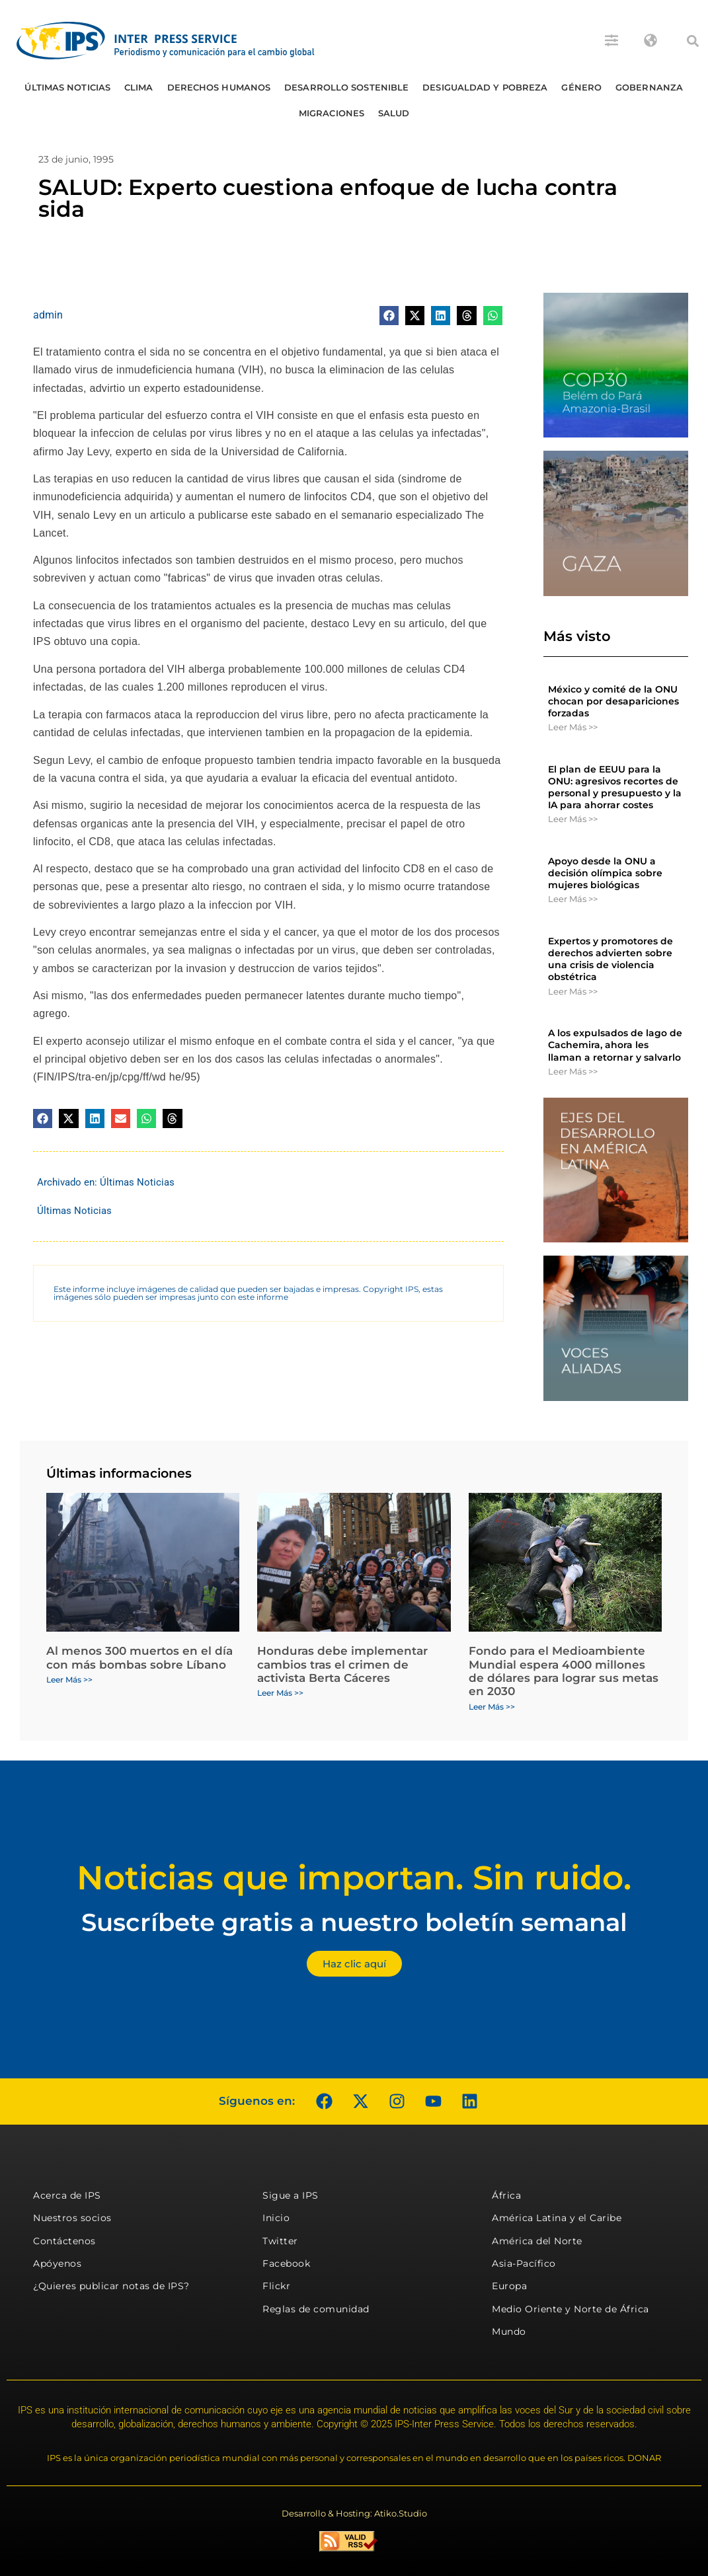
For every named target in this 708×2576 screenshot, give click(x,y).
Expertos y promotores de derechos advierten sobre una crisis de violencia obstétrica (610, 959)
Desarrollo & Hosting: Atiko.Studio (354, 2513)
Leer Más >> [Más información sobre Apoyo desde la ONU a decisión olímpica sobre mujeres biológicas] (573, 898)
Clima (138, 87)
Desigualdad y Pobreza (484, 87)
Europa (509, 2286)
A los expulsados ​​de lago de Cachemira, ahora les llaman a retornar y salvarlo (615, 1045)
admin (48, 315)
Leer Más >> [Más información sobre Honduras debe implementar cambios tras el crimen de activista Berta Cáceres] (280, 1693)
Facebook (286, 2263)
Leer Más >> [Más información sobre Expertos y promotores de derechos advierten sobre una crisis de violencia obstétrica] (573, 991)
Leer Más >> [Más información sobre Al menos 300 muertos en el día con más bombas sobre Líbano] (69, 1680)
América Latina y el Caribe (556, 2218)
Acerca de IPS (67, 2195)
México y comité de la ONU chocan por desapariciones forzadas (613, 701)
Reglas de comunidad (316, 2309)
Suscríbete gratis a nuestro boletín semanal (354, 1922)
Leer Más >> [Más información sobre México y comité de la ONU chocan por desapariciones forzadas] (573, 727)
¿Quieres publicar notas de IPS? (111, 2286)
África (506, 2195)
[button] (693, 41)
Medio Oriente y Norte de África (570, 2309)
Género (581, 87)
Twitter (280, 2241)
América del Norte (537, 2241)
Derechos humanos (219, 87)
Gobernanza (649, 87)
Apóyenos (57, 2263)
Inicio (276, 2218)
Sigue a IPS (290, 2195)
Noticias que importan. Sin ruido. (354, 1878)
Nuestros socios (72, 2218)
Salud (394, 113)
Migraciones (331, 113)
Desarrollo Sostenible (346, 87)
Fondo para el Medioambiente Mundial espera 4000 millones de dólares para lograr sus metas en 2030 (563, 1671)
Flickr (276, 2286)
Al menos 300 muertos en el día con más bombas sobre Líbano (139, 1657)
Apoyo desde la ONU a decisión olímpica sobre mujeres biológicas (605, 873)
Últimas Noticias (67, 87)
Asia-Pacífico (524, 2263)
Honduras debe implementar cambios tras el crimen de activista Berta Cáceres (342, 1664)
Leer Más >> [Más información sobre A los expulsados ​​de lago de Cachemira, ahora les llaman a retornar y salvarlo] (573, 1071)
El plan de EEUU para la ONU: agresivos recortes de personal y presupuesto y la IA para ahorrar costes (615, 787)
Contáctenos (64, 2241)
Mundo (509, 2331)
